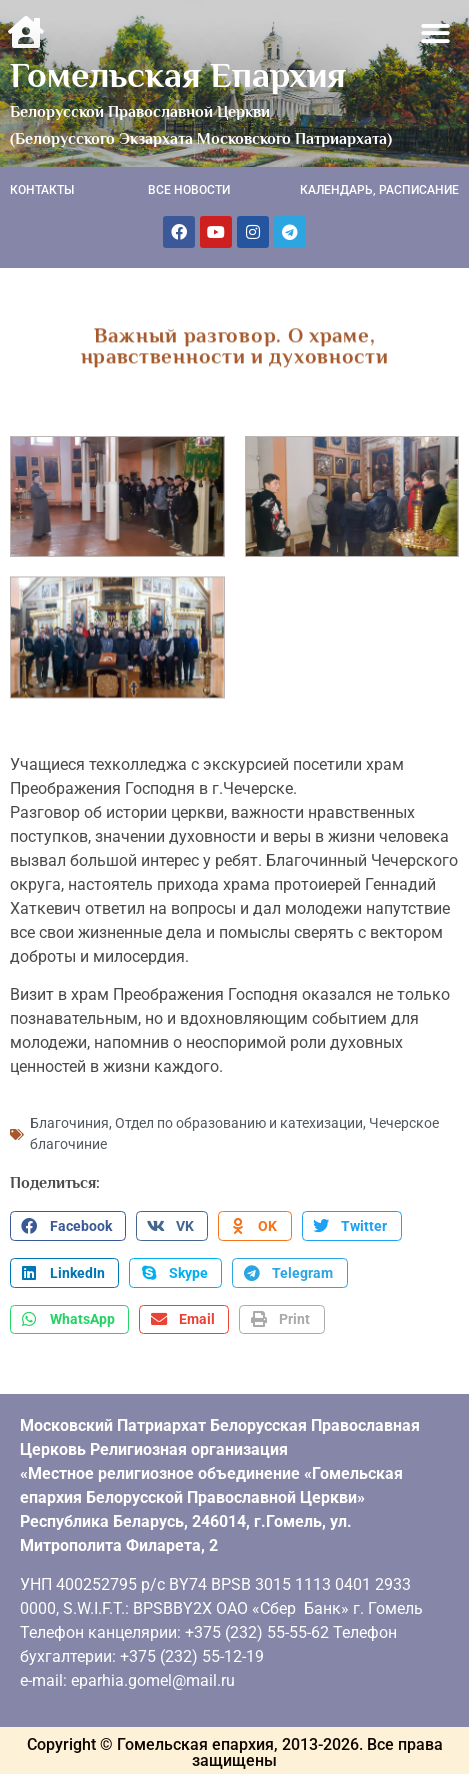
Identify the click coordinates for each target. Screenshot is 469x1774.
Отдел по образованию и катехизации (239, 1121)
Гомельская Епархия (178, 75)
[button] (436, 33)
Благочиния (69, 1121)
